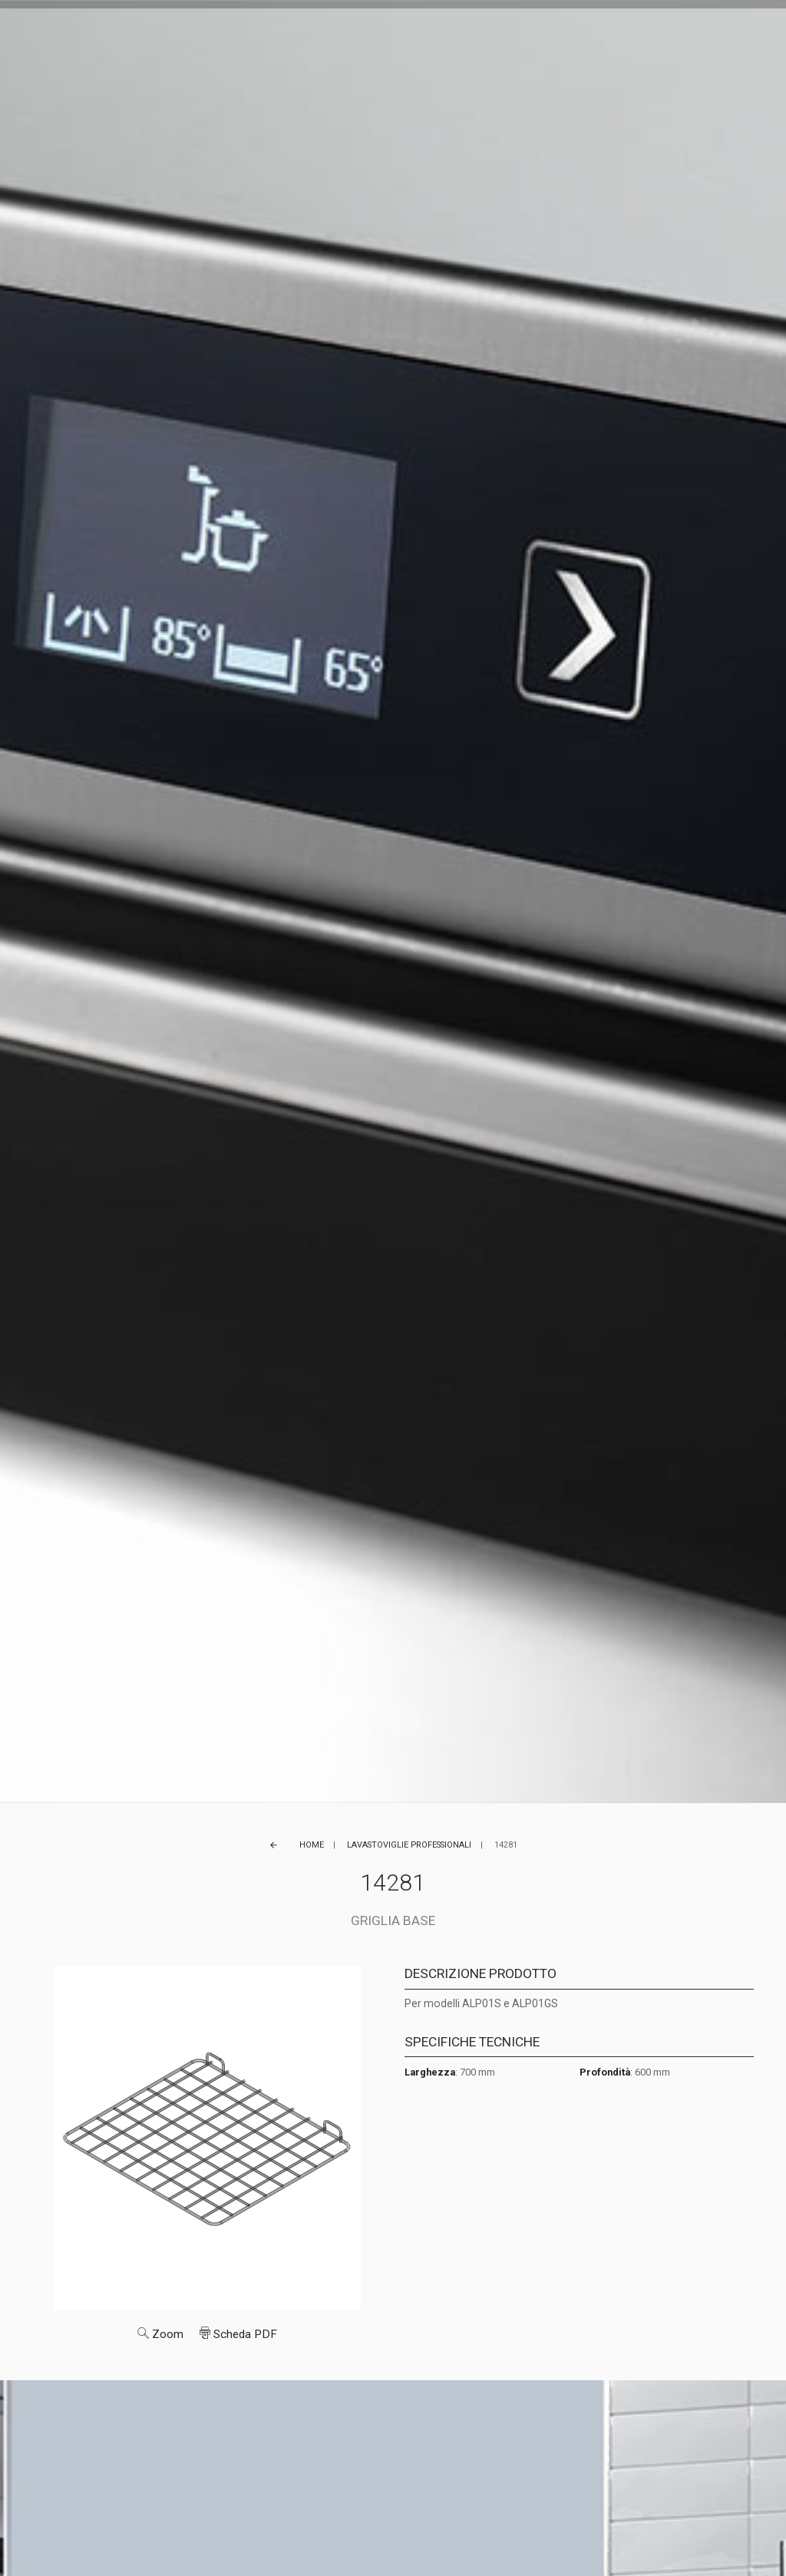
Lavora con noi (471, 33)
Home (311, 1845)
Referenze (308, 33)
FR (626, 33)
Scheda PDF (238, 2334)
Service (364, 33)
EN (613, 33)
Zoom (160, 2334)
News (408, 33)
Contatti (544, 33)
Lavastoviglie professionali (409, 1845)
